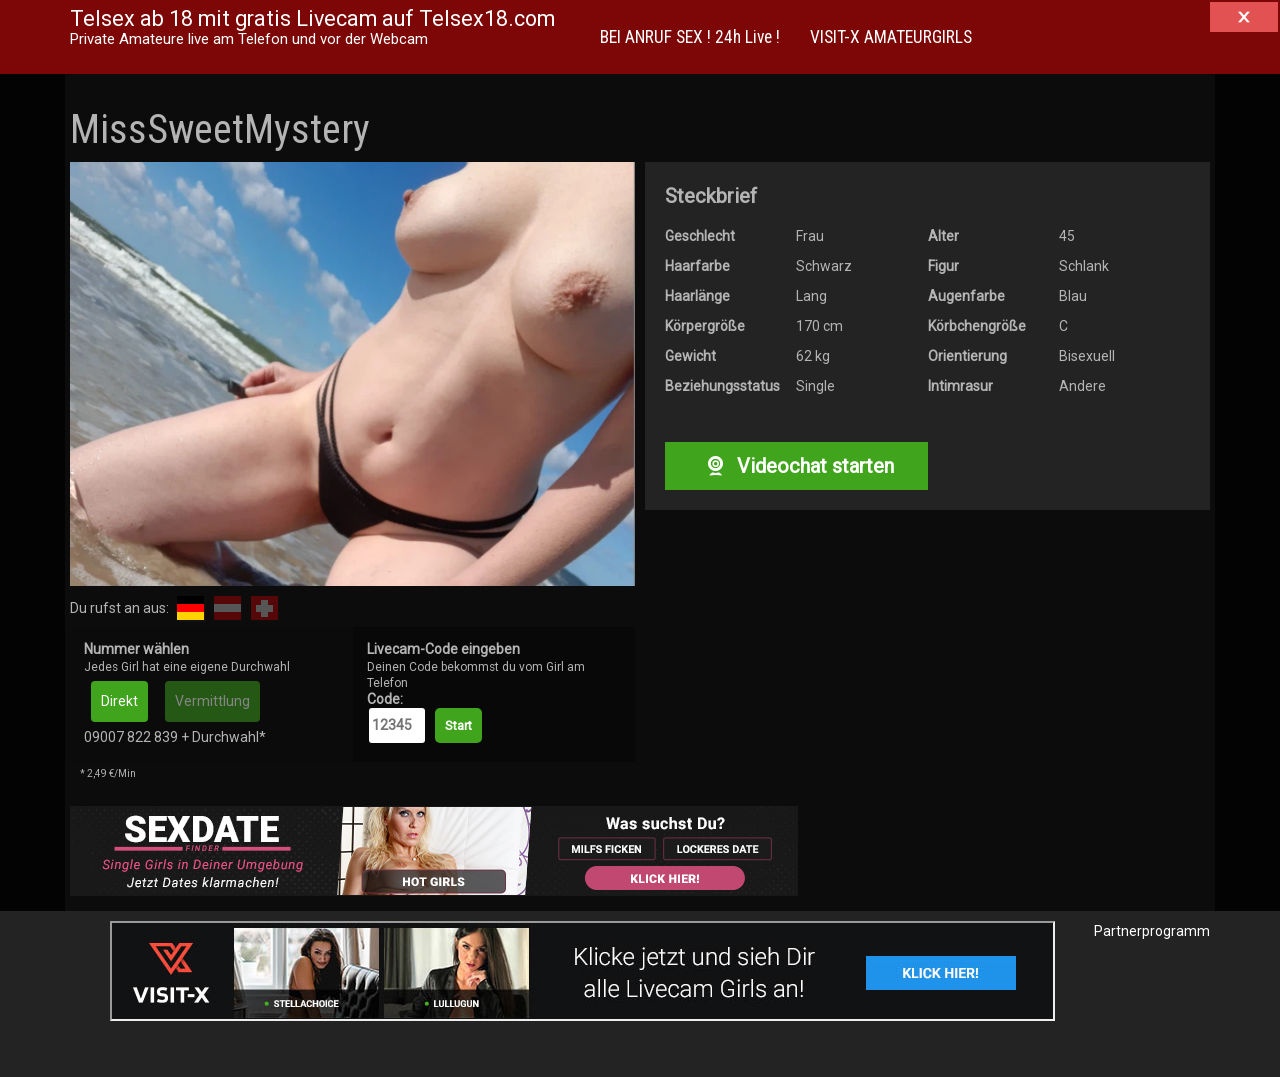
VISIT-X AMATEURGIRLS (891, 37)
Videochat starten (796, 466)
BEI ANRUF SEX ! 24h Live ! (690, 37)
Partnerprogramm (1152, 931)
